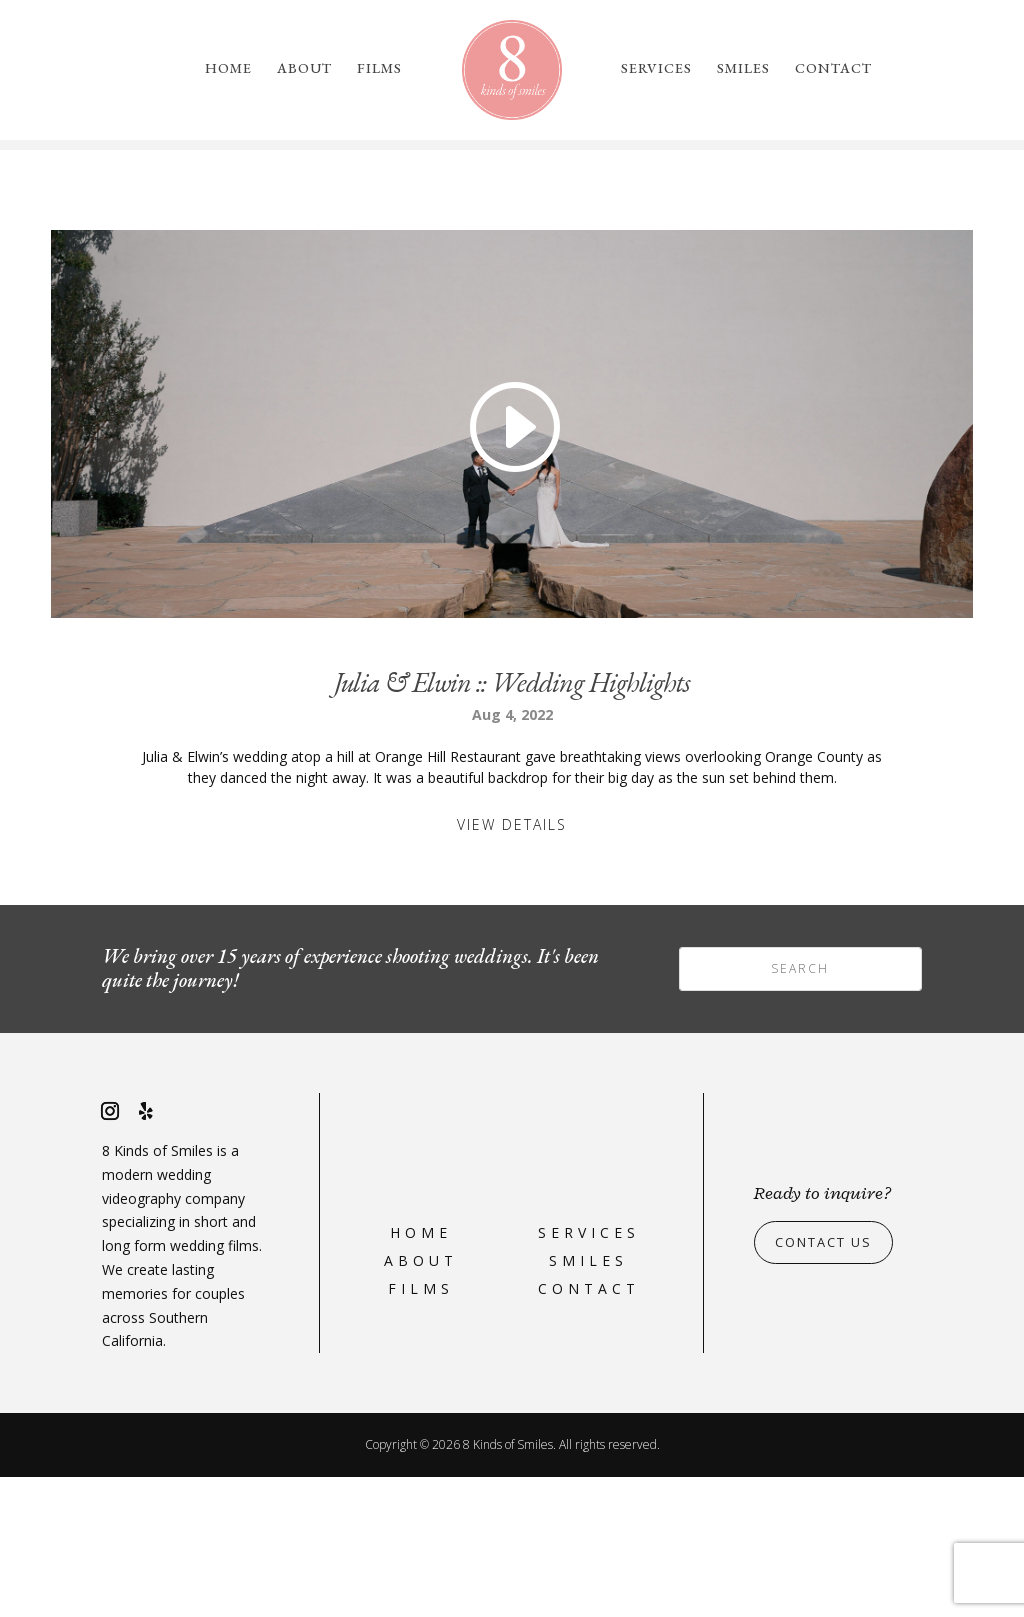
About (304, 69)
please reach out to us (828, 237)
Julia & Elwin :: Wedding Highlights (512, 822)
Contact (833, 69)
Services (656, 69)
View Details (512, 964)
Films (379, 69)
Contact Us (829, 1382)
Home (228, 69)
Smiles (743, 69)
